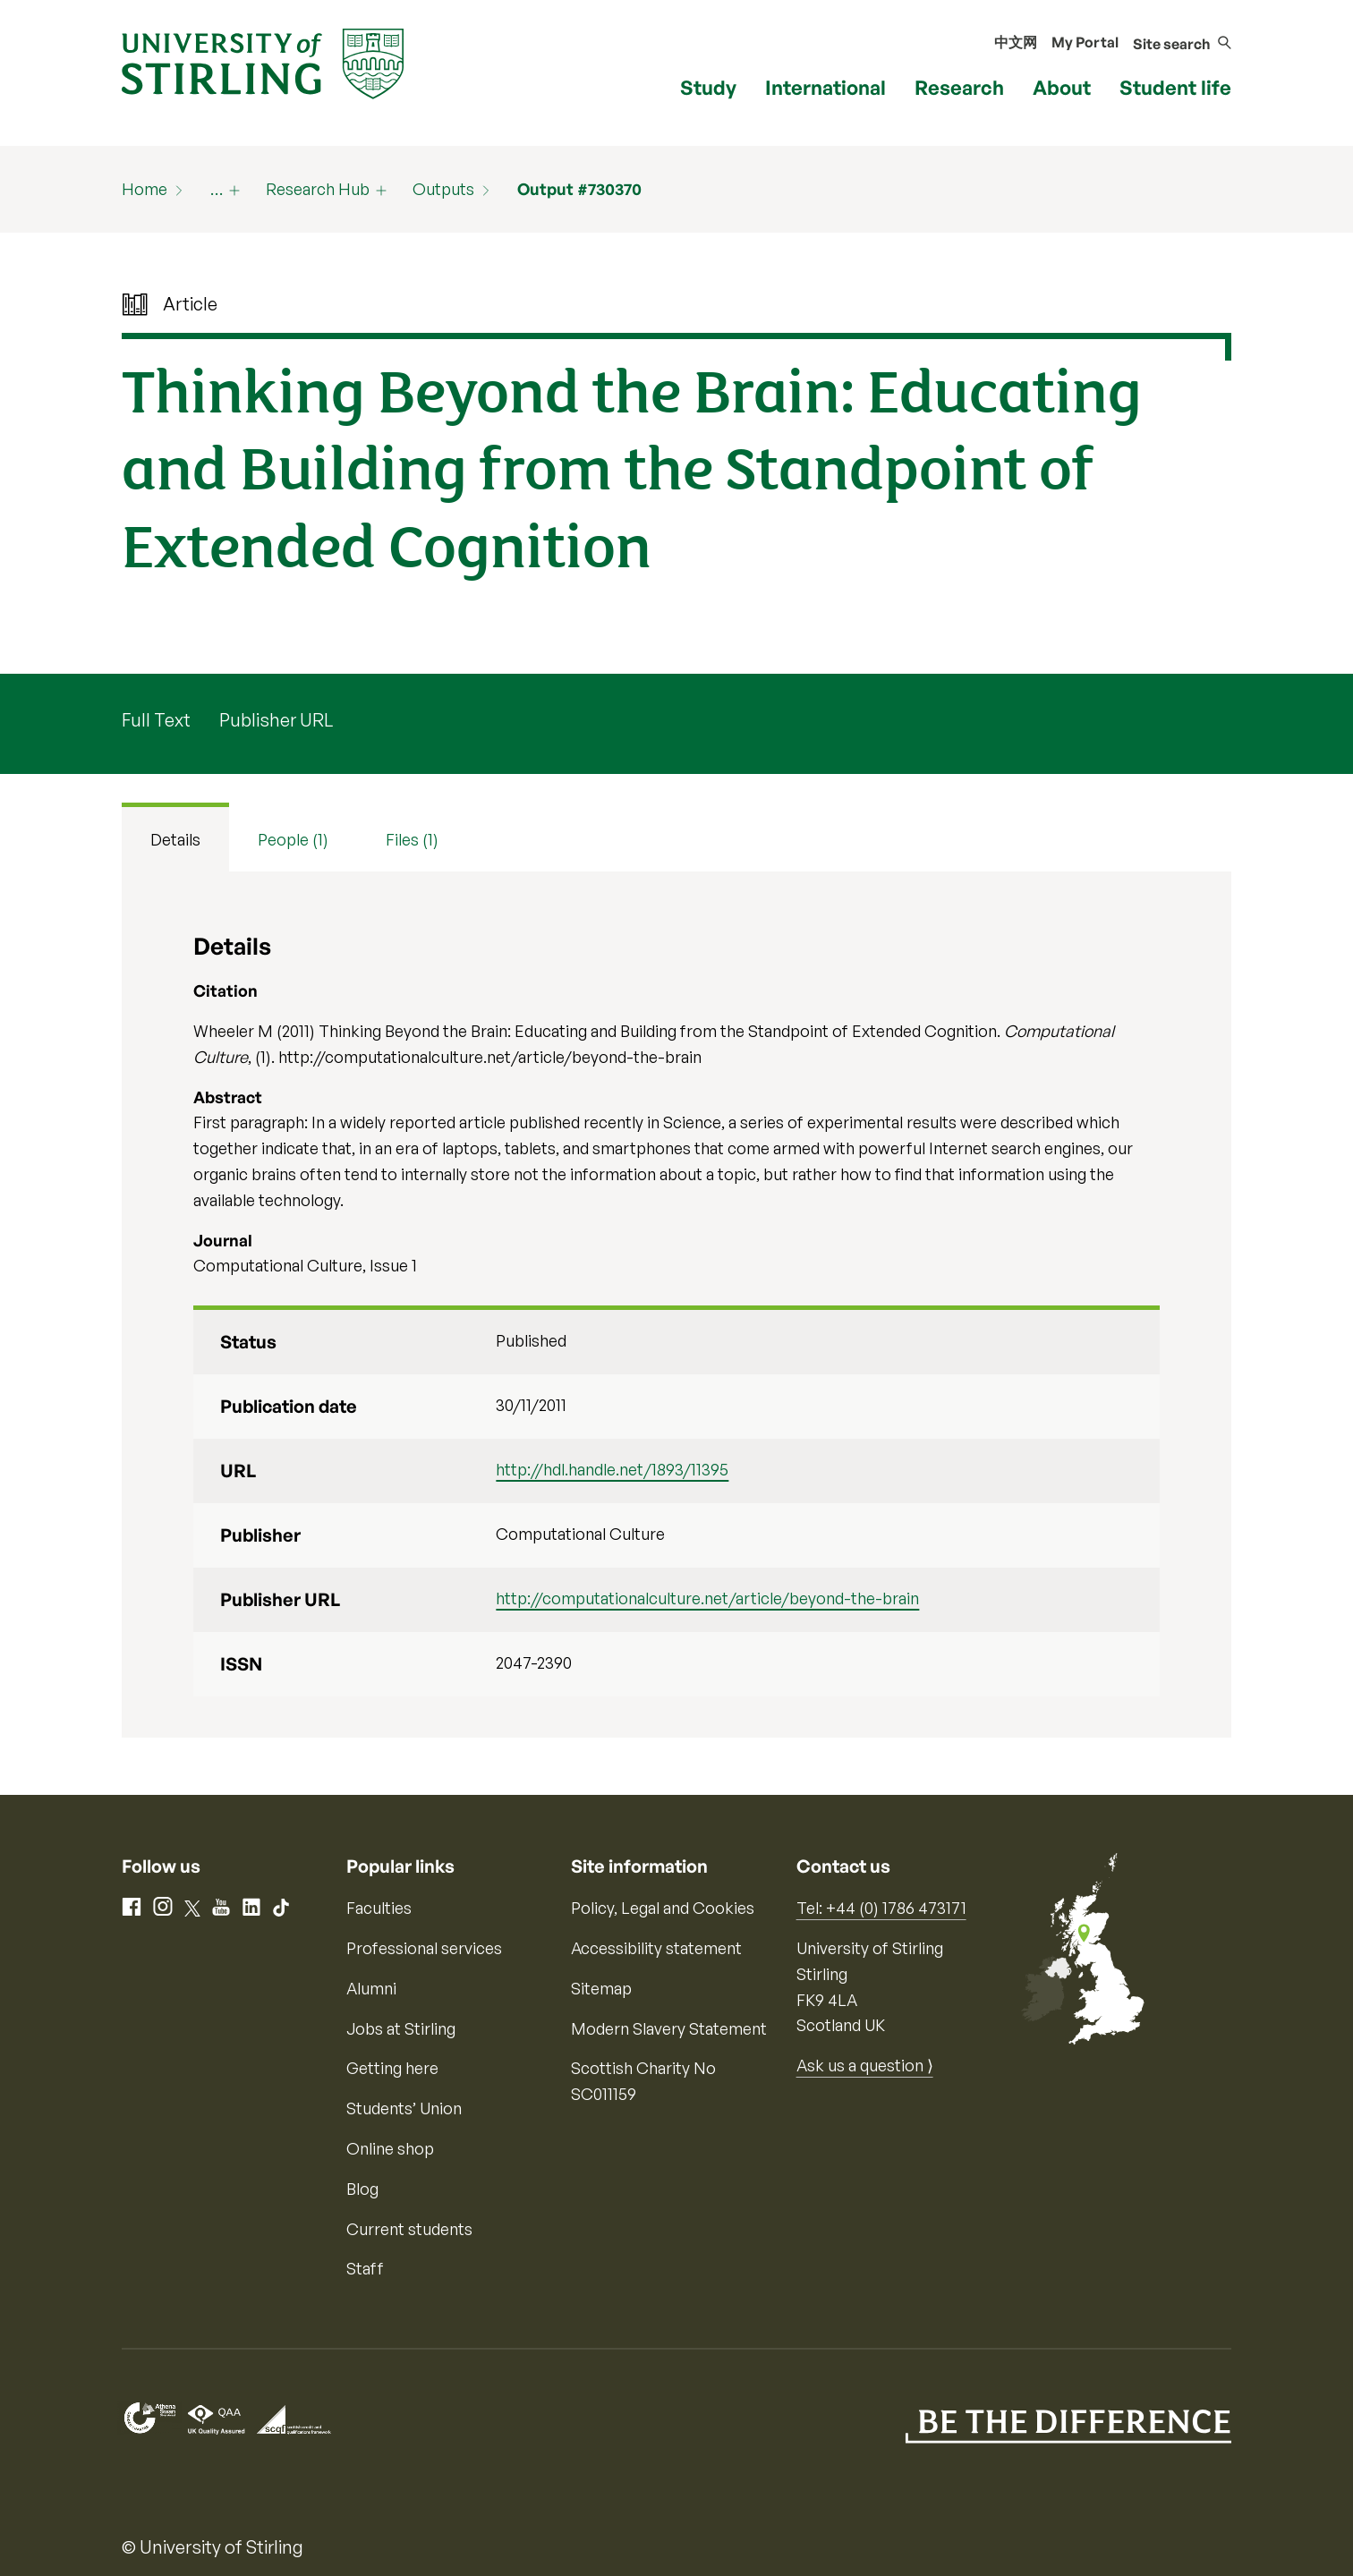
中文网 (1015, 42)
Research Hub (318, 189)
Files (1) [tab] (412, 839)
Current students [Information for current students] (409, 2229)
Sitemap (601, 1988)
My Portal (1085, 42)
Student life (1175, 87)
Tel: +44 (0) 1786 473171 (881, 1907)
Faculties (379, 1907)
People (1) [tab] (293, 839)
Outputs (443, 189)
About (1062, 87)
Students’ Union (404, 2108)
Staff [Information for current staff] (365, 2268)
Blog (362, 2188)
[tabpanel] (676, 1304)
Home (144, 189)
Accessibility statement (656, 1948)
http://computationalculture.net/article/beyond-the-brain (707, 1598)
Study (708, 87)
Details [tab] (175, 839)
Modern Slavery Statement (669, 2028)
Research (959, 87)
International (825, 87)
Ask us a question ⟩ (864, 2065)
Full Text (156, 720)
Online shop (390, 2148)
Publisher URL (276, 720)
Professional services (424, 1948)
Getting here (392, 2068)
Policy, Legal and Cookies (662, 1907)
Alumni (371, 1988)
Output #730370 (579, 189)
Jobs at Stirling (400, 2028)
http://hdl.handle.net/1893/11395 (612, 1469)
